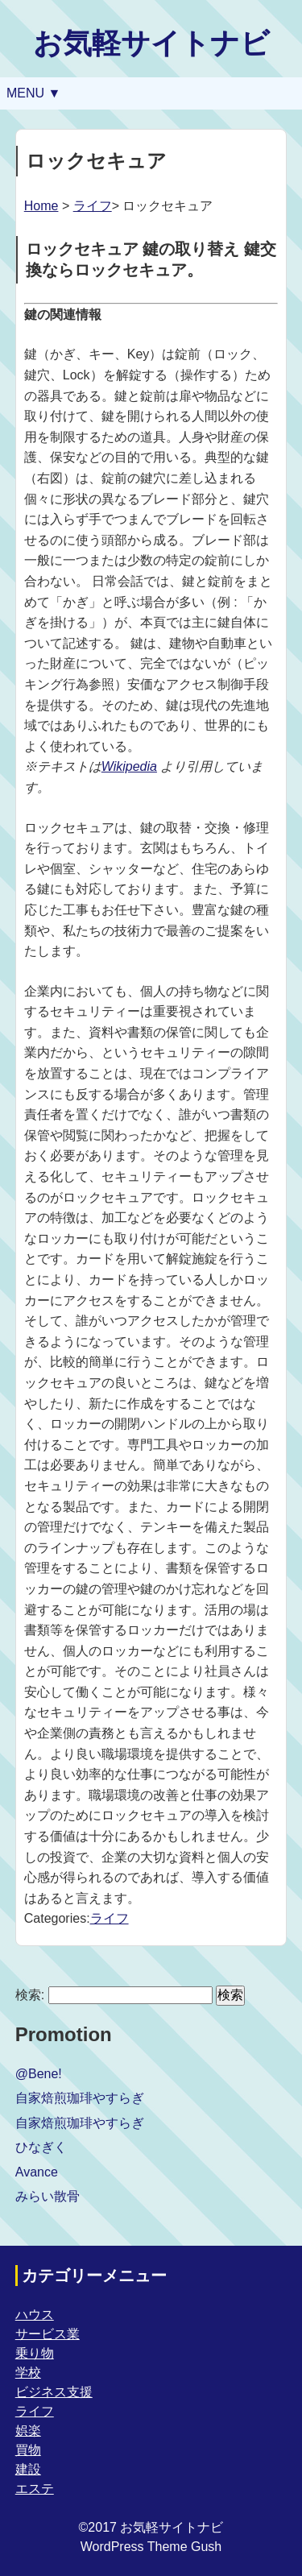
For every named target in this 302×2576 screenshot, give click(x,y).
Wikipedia (129, 766)
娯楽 (28, 2430)
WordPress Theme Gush (151, 2546)
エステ (34, 2488)
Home (41, 206)
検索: (29, 1995)
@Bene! (38, 2074)
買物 (28, 2450)
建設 (28, 2469)
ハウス (34, 2314)
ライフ (92, 206)
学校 (28, 2372)
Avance (36, 2172)
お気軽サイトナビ (151, 43)
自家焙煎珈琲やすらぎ (79, 2098)
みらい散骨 (47, 2196)
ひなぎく (41, 2147)
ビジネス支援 (54, 2392)
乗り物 (34, 2353)
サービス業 (47, 2334)
